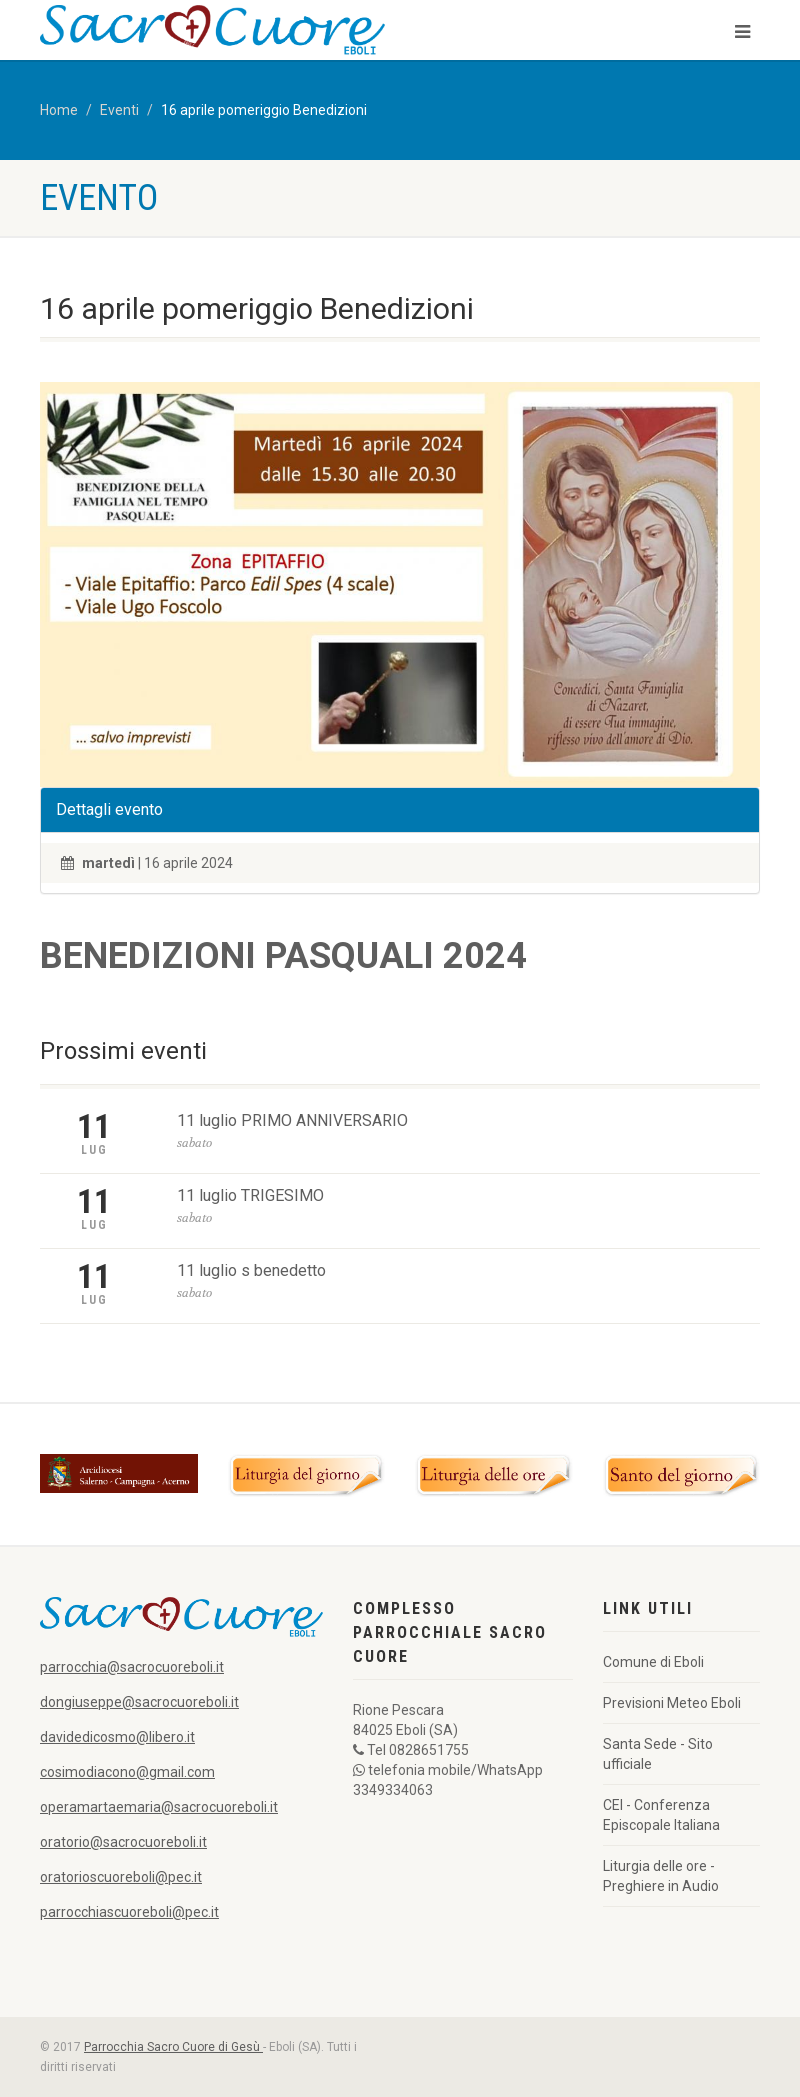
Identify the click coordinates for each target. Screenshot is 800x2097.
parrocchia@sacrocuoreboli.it (132, 1667)
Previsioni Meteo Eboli (672, 1703)
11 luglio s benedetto (251, 1270)
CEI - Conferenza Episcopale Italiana (661, 1815)
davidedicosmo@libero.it (117, 1737)
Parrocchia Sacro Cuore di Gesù (173, 2047)
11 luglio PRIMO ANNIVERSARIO (292, 1120)
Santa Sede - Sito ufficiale (658, 1754)
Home (59, 110)
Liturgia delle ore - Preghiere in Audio (661, 1876)
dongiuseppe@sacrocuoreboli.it (139, 1702)
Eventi (119, 110)
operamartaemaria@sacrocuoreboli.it (159, 1807)
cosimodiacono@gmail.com (127, 1772)
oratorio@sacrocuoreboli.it (123, 1842)
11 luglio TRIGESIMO (250, 1195)
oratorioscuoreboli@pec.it (121, 1877)
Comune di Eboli (653, 1662)
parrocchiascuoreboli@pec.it (129, 1912)
